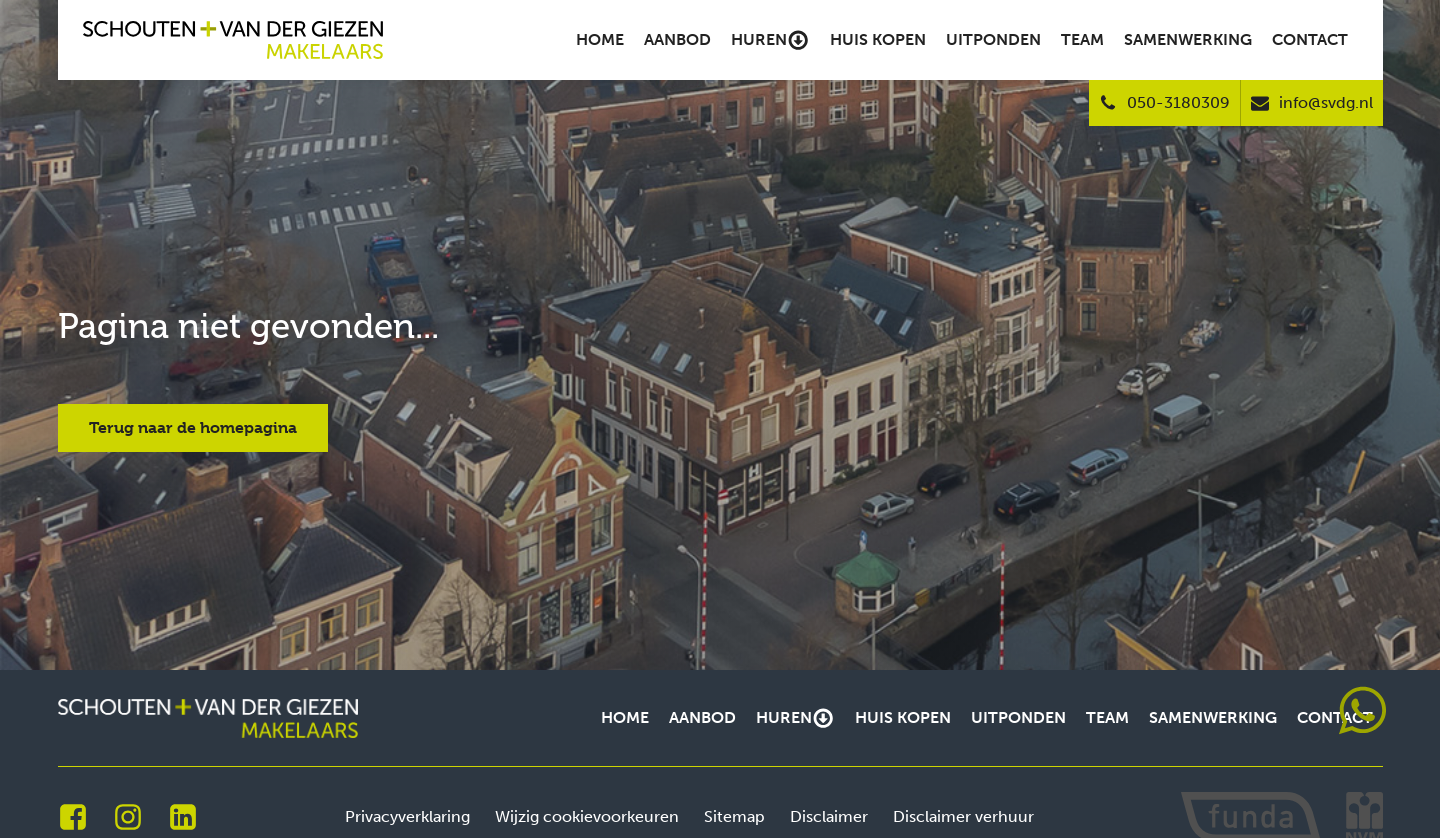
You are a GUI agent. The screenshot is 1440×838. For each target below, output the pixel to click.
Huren (770, 40)
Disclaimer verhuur (963, 816)
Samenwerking (1188, 39)
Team (1082, 39)
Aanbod (677, 39)
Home (600, 39)
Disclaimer (829, 816)
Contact (1310, 39)
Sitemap (734, 816)
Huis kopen (878, 39)
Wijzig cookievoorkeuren (587, 816)
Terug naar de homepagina (193, 427)
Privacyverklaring (407, 816)
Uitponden (993, 39)
